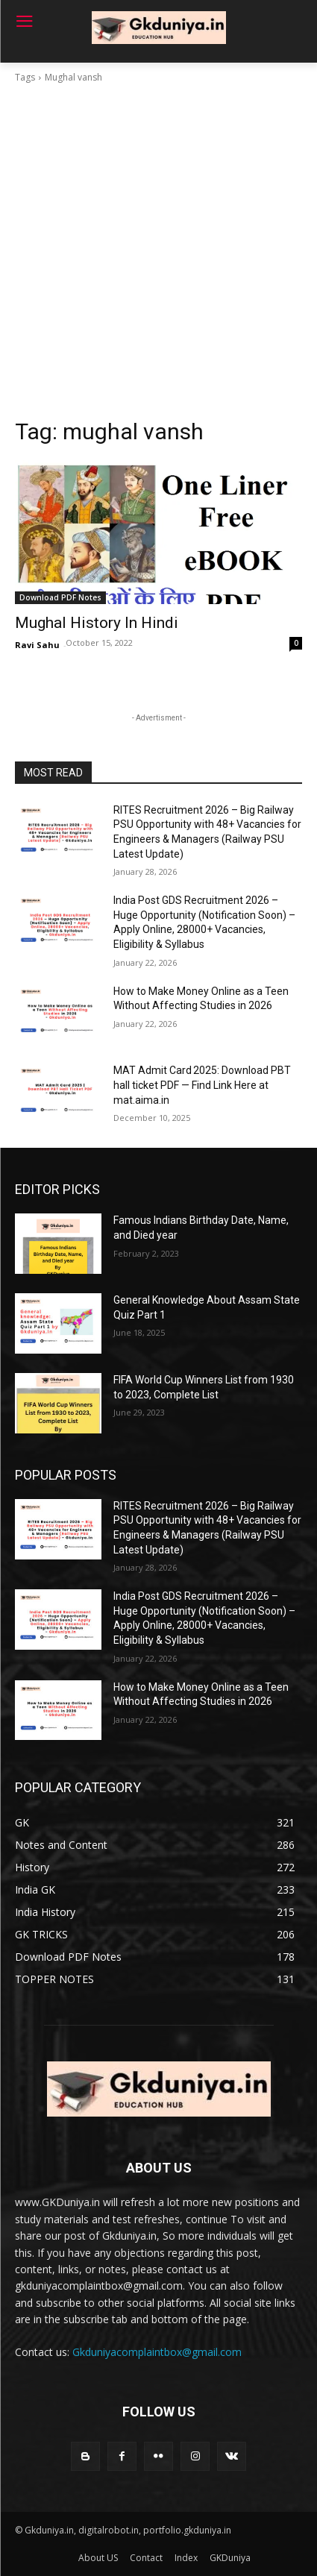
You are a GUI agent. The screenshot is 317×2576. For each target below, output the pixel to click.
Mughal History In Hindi (96, 623)
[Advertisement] (158, 250)
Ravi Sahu (37, 644)
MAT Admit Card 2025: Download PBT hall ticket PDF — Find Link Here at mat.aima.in (202, 1084)
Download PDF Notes (60, 597)
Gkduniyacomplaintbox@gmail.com (157, 2352)
